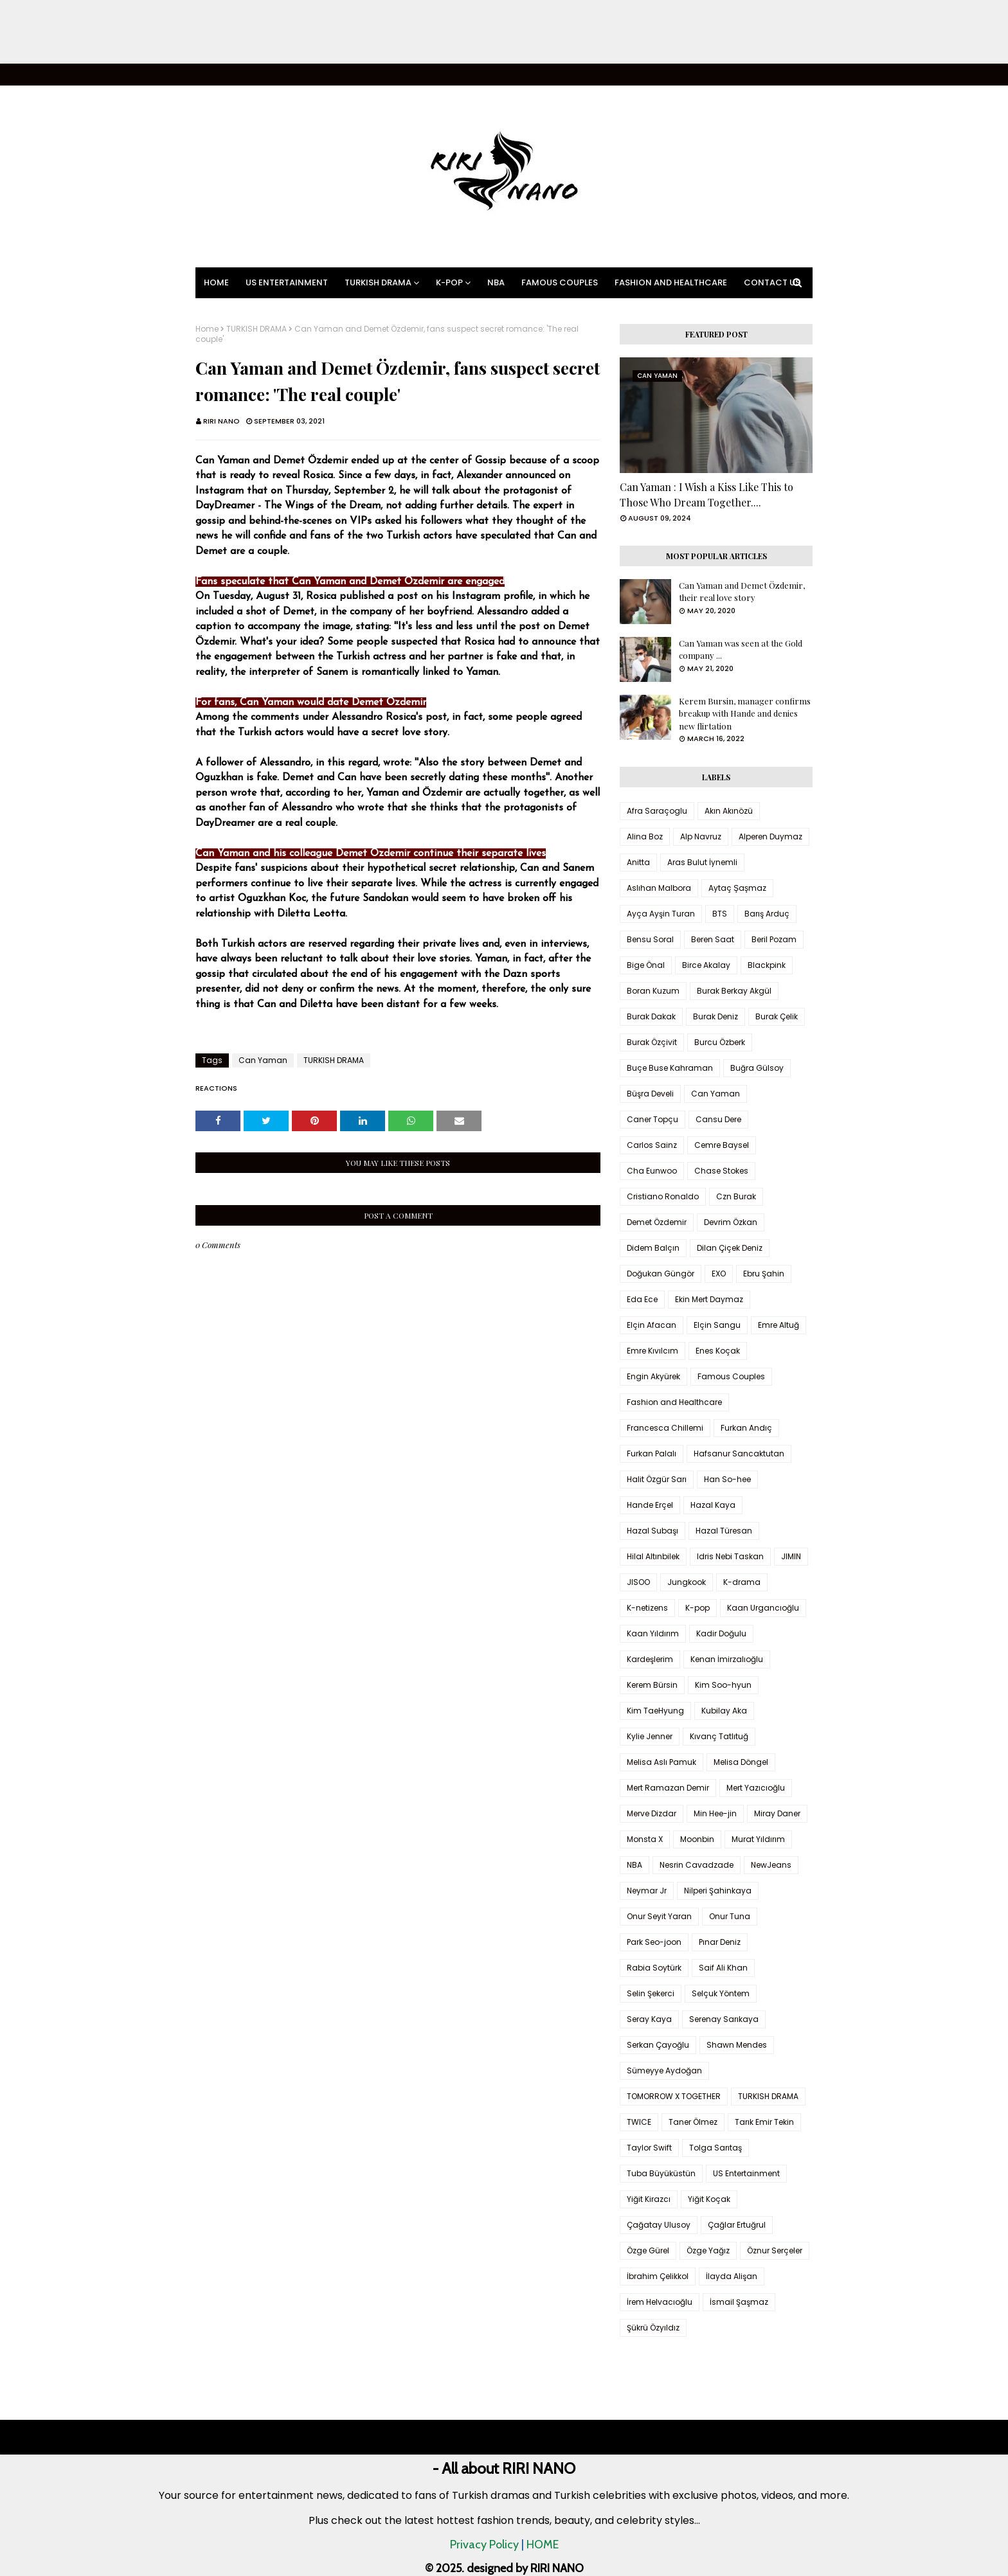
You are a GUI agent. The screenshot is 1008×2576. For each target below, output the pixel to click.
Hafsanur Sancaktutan (739, 1453)
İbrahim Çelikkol (657, 2276)
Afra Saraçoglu (657, 810)
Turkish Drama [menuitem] (378, 282)
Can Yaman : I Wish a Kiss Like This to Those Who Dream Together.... (706, 494)
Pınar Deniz (720, 1941)
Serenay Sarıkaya (724, 2019)
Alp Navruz (700, 836)
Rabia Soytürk (654, 1967)
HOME (542, 2544)
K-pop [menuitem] (449, 282)
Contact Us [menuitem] (772, 282)
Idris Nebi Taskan (730, 1556)
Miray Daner (777, 1813)
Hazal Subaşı (652, 1530)
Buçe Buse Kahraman (670, 1067)
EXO (719, 1273)
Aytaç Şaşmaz (737, 887)
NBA (634, 1864)
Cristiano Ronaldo (663, 1196)
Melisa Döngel (741, 1762)
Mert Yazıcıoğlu (755, 1787)
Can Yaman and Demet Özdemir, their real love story (742, 592)
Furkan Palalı (651, 1453)
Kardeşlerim (650, 1659)
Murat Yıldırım (758, 1839)
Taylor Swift (649, 2147)
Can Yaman (263, 1060)
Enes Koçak (718, 1350)
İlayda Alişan (731, 2276)
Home (207, 329)
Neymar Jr (647, 1890)
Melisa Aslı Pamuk (661, 1762)
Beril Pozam (774, 939)
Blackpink (767, 965)
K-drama (741, 1582)
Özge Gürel (648, 2250)
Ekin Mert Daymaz (709, 1299)
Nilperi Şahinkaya (718, 1890)
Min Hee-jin (715, 1813)
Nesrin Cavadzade (697, 1864)
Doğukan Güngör (660, 1273)
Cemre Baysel (721, 1145)
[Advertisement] (385, 32)
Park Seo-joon (654, 1941)
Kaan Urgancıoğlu (763, 1607)
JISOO (638, 1582)
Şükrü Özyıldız (653, 2327)
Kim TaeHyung (655, 1710)
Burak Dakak (651, 1016)
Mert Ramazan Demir (668, 1787)
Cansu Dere (718, 1119)
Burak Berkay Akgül (734, 990)
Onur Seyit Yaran (659, 1916)
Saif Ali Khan (723, 1967)
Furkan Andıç (746, 1427)
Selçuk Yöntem (721, 1993)
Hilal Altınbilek (653, 1556)
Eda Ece (642, 1299)
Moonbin (697, 1839)
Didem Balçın (653, 1247)
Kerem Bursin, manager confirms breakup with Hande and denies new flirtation (745, 713)
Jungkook (686, 1582)
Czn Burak (736, 1196)
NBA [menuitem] (496, 282)
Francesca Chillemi (665, 1427)
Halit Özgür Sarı (657, 1479)
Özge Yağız (708, 2250)
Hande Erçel (650, 1504)
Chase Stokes (721, 1170)
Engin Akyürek (653, 1376)
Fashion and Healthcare (674, 1402)
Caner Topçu (652, 1119)
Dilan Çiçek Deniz (729, 1247)
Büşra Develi (650, 1093)
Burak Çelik (776, 1016)
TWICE (639, 2121)
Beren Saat (712, 939)
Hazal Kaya (712, 1504)
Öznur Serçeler (774, 2250)
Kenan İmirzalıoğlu (726, 1659)
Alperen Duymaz (770, 836)
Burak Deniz (715, 1016)
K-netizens (647, 1607)
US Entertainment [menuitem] (287, 282)
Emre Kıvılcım (652, 1350)
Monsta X (645, 1839)
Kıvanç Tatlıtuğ (719, 1736)
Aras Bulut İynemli (702, 862)
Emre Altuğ (778, 1324)
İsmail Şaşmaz (739, 2301)
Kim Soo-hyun (723, 1684)
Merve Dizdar (651, 1813)
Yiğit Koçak (709, 2199)
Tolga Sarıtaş (715, 2147)
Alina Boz (645, 836)
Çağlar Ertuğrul (737, 2224)
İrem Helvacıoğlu (659, 2301)
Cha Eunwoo (652, 1170)
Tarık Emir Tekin (764, 2121)
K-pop (697, 1607)
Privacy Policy (484, 2544)
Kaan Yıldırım (653, 1633)
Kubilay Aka (724, 1710)
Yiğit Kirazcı (648, 2199)
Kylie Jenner (649, 1736)
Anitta (638, 862)
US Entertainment (746, 2173)
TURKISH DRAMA (256, 329)
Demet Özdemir (657, 1222)
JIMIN (791, 1556)
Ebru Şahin (763, 1273)
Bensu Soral (650, 939)
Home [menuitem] (216, 282)
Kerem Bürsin (652, 1684)
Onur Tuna (729, 1916)
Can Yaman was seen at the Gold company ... (740, 649)
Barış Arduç (766, 913)
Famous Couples (731, 1376)
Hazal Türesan (724, 1530)
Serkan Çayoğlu (658, 2044)
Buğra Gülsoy (757, 1067)
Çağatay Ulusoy (658, 2224)
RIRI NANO (221, 421)
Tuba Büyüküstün (661, 2173)
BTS (719, 913)
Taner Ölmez (693, 2121)
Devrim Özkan (730, 1222)
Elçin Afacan (651, 1324)
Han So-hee (727, 1479)
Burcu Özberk (719, 1042)
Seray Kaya (649, 2019)
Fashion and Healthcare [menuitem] (671, 282)
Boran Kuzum (653, 990)
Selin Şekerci (650, 1993)
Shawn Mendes (736, 2044)
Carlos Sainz (652, 1145)
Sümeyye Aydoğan (664, 2070)
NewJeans (771, 1864)
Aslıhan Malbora (659, 887)
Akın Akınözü (729, 810)
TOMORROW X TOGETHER (674, 2096)
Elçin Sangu (717, 1324)
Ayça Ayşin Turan (661, 913)
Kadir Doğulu (721, 1633)
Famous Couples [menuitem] (559, 282)
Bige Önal (646, 965)
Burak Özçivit (652, 1042)
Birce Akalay (706, 965)
